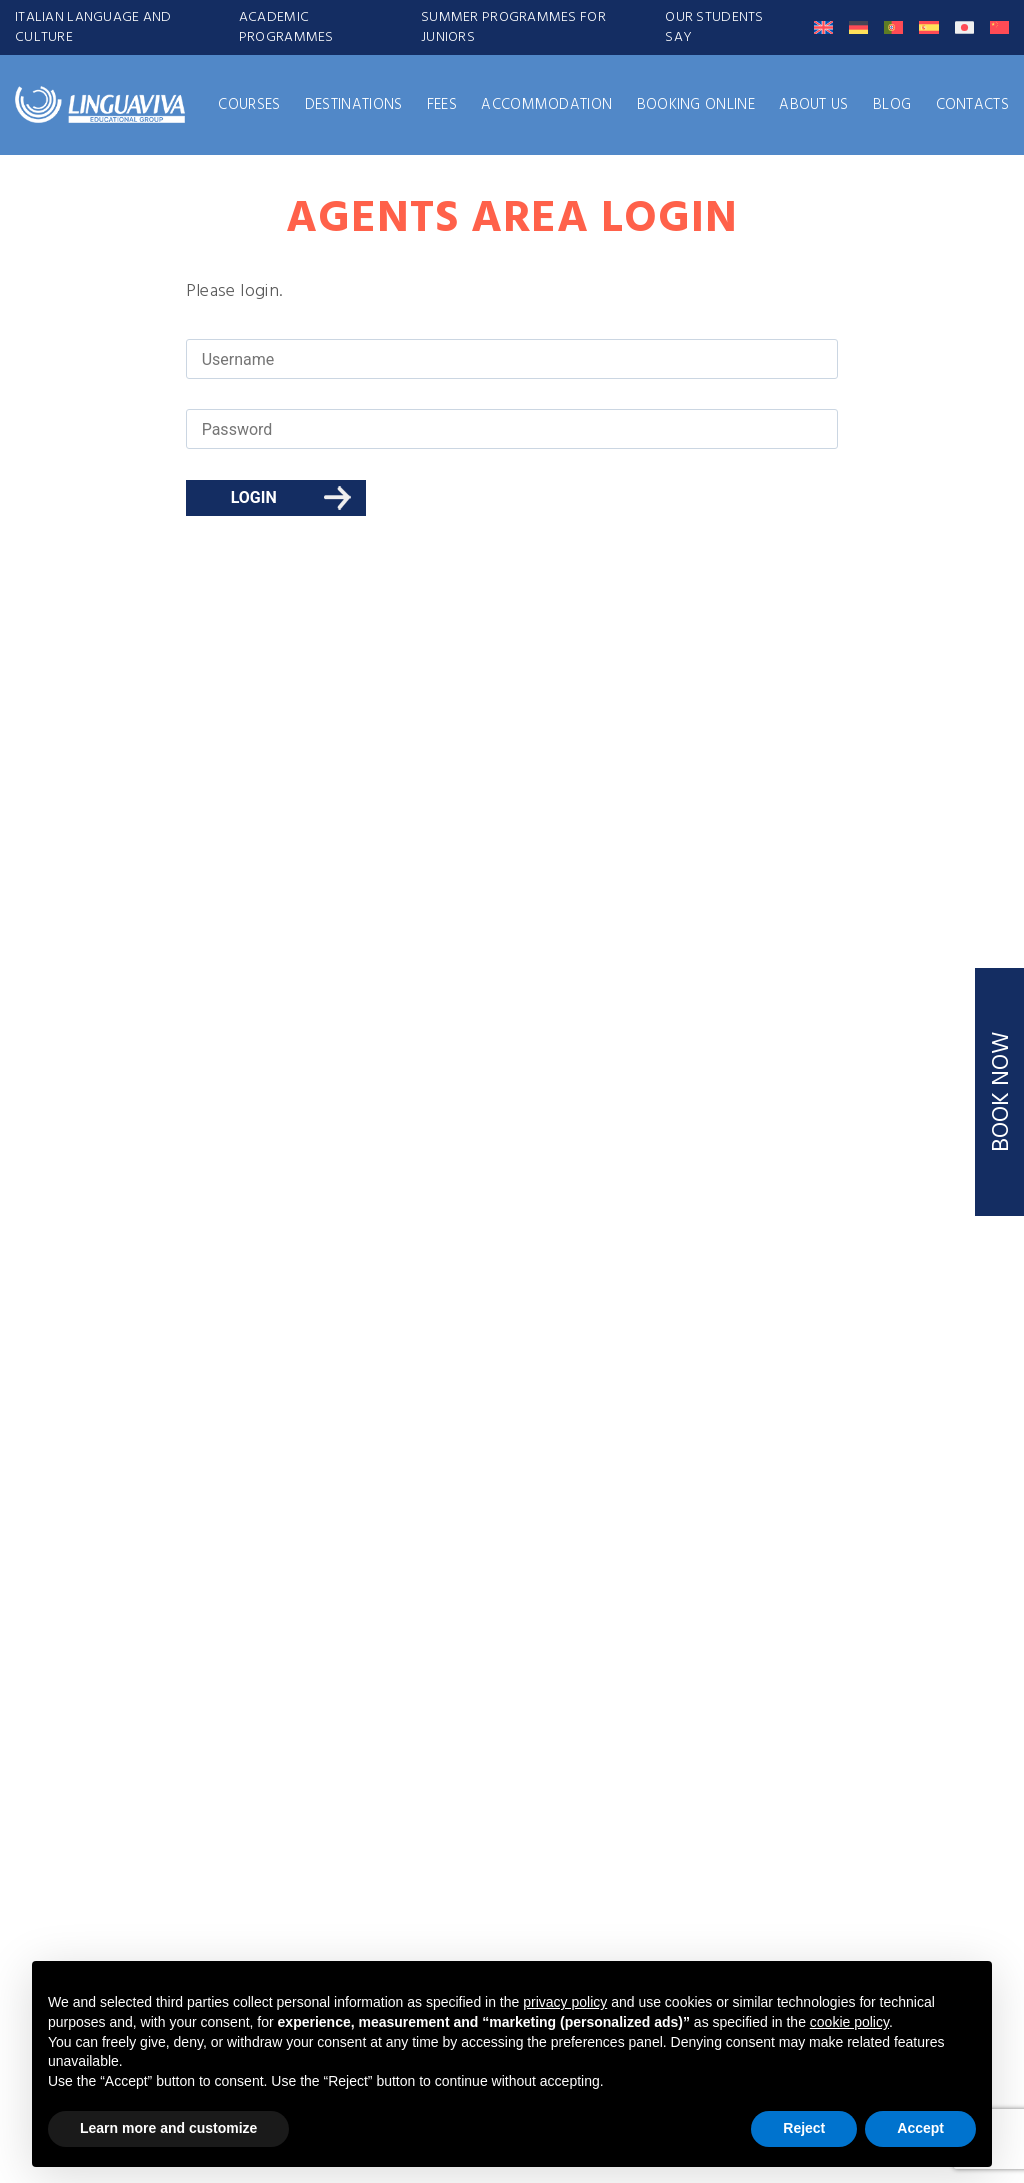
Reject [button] (804, 2128)
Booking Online (696, 105)
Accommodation (546, 105)
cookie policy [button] (849, 2022)
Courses (249, 105)
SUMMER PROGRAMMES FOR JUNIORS (513, 27)
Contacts (972, 105)
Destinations (354, 105)
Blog (892, 105)
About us (813, 105)
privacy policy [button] (565, 2002)
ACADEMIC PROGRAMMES (286, 27)
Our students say (714, 27)
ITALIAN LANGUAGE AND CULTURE (93, 27)
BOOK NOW (1002, 1091)
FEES (442, 105)
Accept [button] (920, 2128)
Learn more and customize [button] (168, 2128)
